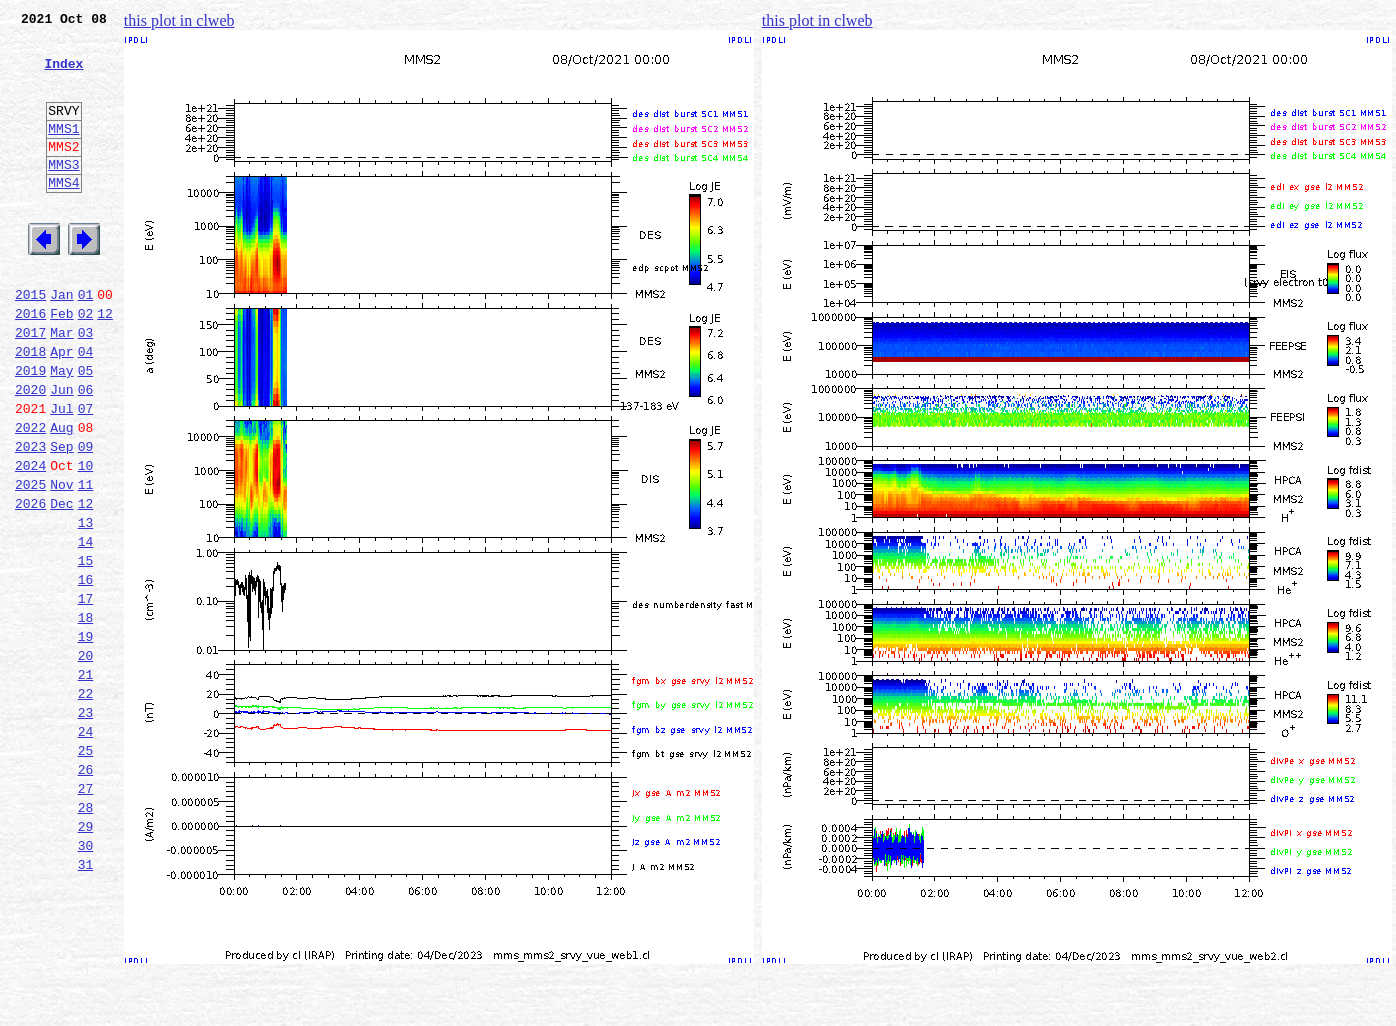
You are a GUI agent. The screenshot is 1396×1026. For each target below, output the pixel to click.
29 (86, 958)
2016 (30, 364)
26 (86, 892)
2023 (30, 518)
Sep (61, 518)
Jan (61, 342)
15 (86, 650)
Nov (61, 562)
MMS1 (63, 152)
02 (86, 364)
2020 (30, 452)
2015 (30, 342)
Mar (61, 386)
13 (86, 606)
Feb (61, 364)
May (61, 430)
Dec (61, 584)
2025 (30, 562)
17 (86, 694)
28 (86, 936)
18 (86, 716)
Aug (61, 496)
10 (86, 540)
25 (86, 870)
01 (86, 342)
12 (105, 364)
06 (86, 452)
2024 (30, 540)
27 (86, 914)
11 (86, 562)
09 (86, 518)
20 (86, 760)
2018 (30, 408)
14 (86, 628)
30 (86, 980)
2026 (30, 584)
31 (86, 1002)
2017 (30, 386)
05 (86, 430)
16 (86, 672)
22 (86, 804)
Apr (61, 408)
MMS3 (63, 194)
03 (86, 386)
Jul (61, 474)
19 (86, 738)
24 (86, 848)
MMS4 (63, 215)
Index (63, 75)
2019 (30, 430)
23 (86, 826)
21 (86, 782)
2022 (30, 496)
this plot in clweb (179, 20)
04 (86, 408)
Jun (61, 452)
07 (86, 474)
